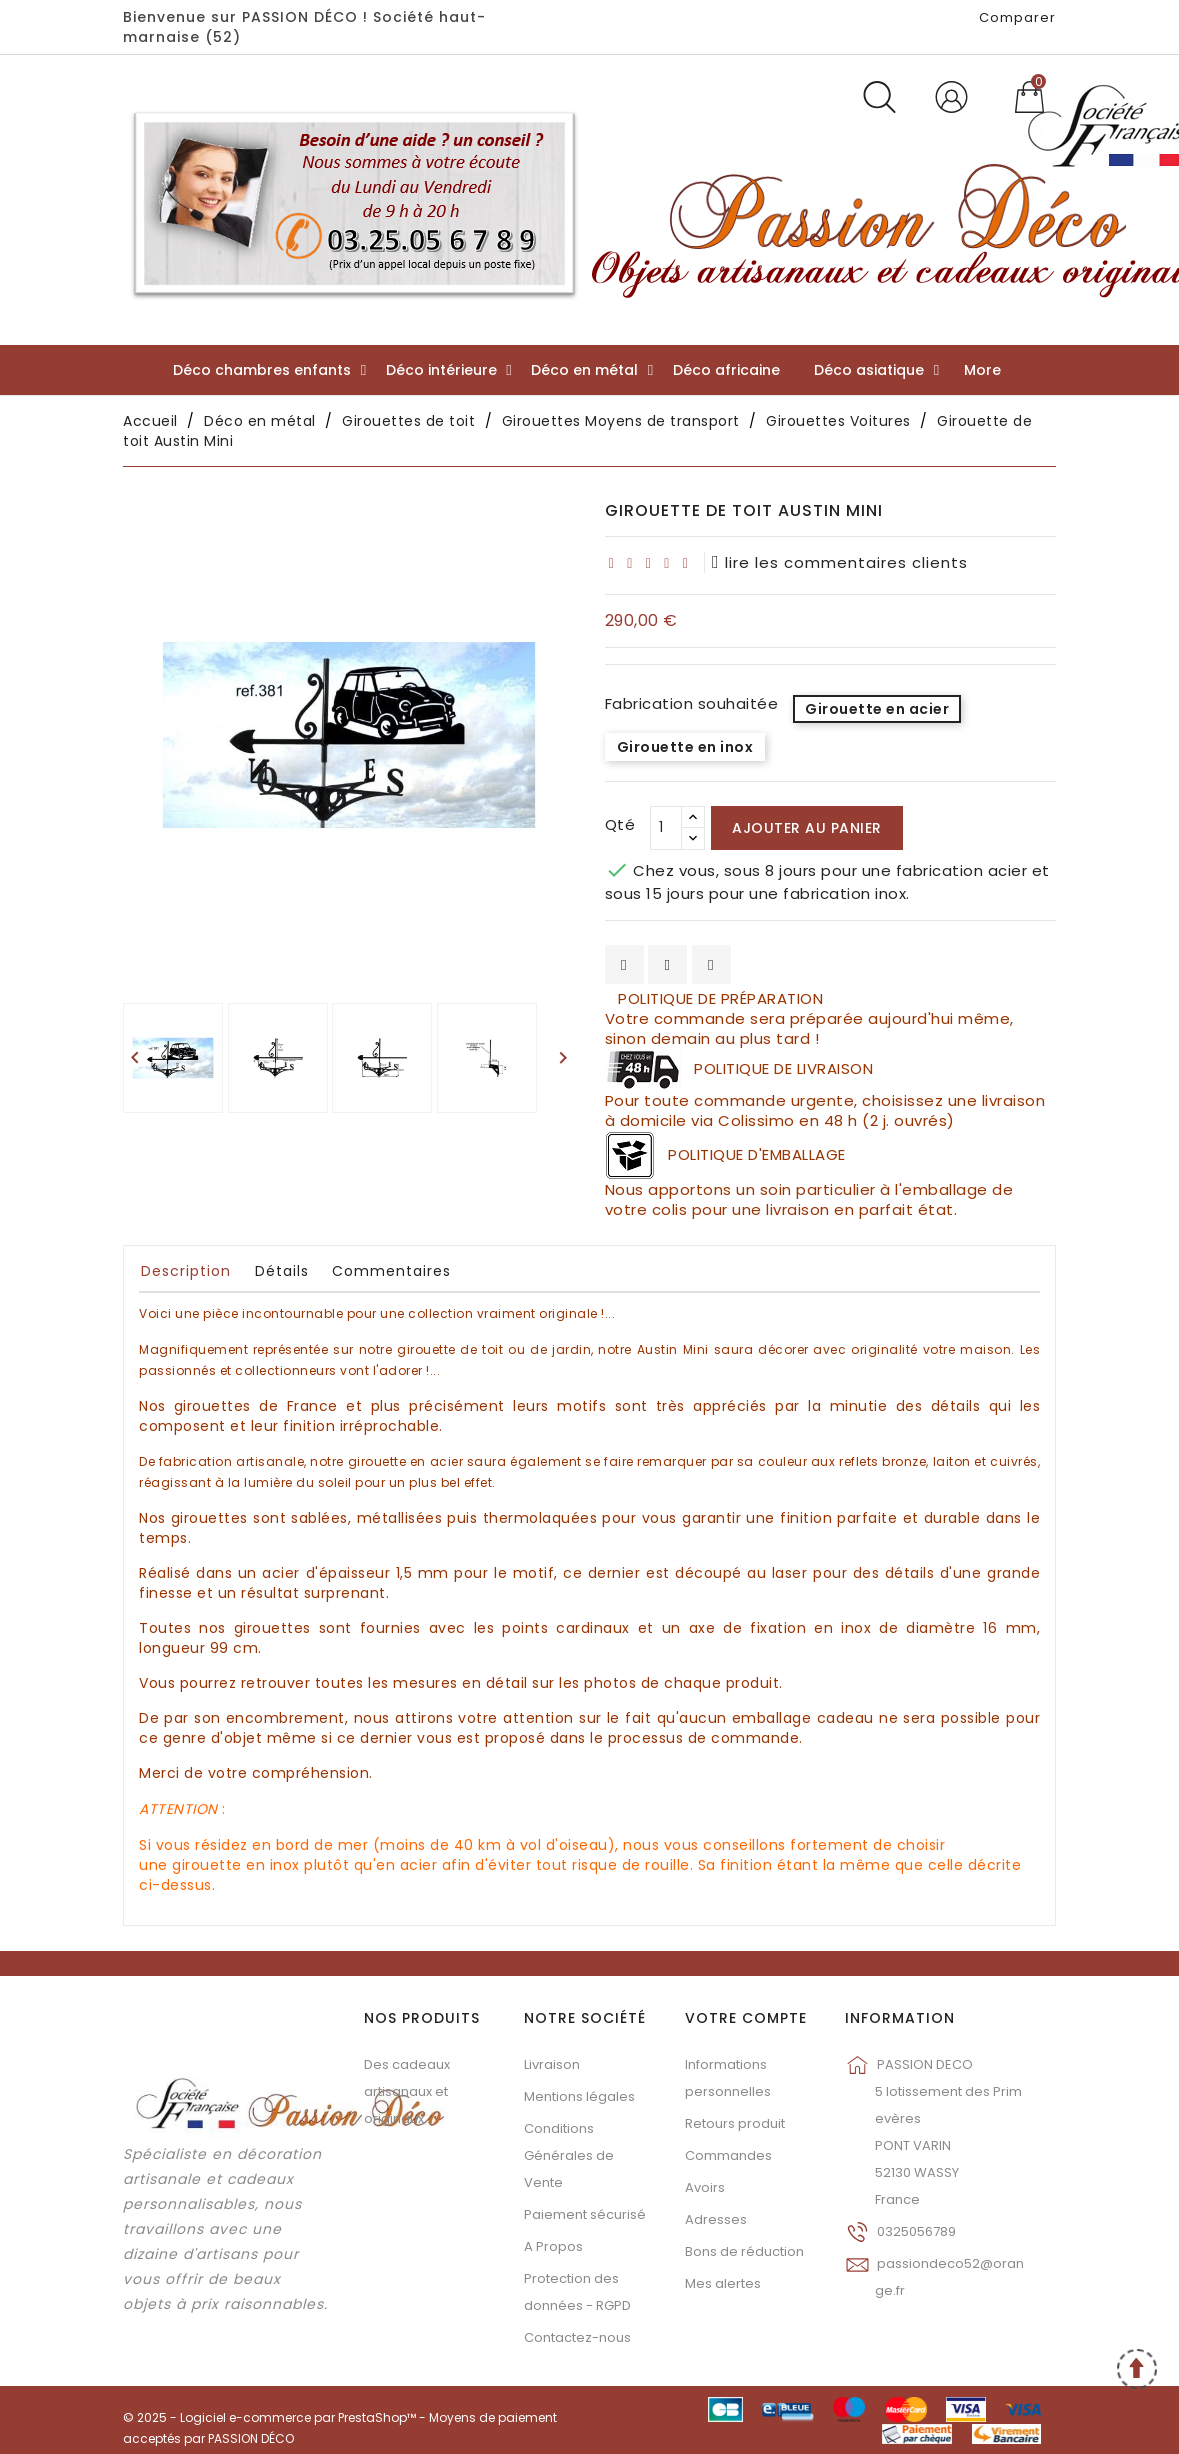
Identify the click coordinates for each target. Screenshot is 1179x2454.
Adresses (716, 2219)
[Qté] (666, 828)
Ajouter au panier (807, 828)
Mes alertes (723, 2283)
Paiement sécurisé (585, 2214)
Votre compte (746, 2018)
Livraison (552, 2064)
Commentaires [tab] (391, 1271)
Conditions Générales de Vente (569, 2155)
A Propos (553, 2246)
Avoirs (705, 2187)
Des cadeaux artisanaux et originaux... (407, 2091)
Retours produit (735, 2123)
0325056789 (916, 2231)
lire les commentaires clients (840, 562)
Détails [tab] (282, 1271)
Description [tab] (186, 1271)
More (982, 370)
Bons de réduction (744, 2251)
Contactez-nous (577, 2337)
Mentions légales (579, 2096)
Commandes (728, 2155)
